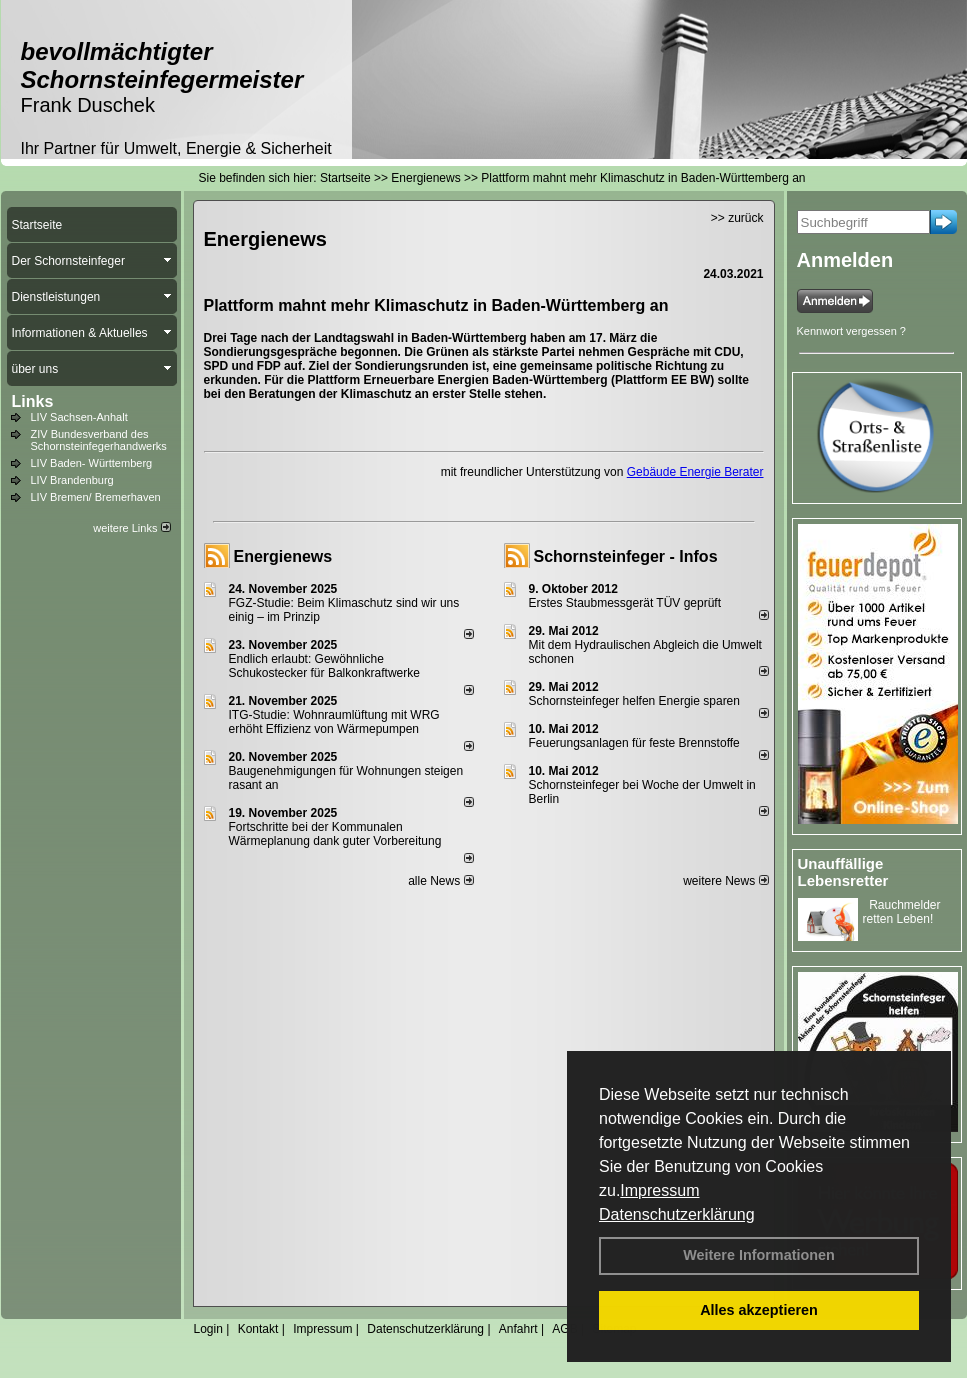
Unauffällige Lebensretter (843, 872)
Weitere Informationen (759, 1255)
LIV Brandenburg (72, 480)
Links (33, 401)
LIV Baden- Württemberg (92, 463)
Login (208, 1329)
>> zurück (737, 218)
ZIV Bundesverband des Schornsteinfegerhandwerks (99, 440)
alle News (440, 881)
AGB (564, 1329)
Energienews (283, 556)
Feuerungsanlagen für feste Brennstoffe (634, 743)
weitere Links (131, 528)
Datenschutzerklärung (677, 1214)
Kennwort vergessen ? (851, 331)
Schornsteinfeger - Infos (626, 556)
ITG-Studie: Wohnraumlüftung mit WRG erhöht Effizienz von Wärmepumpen (334, 722)
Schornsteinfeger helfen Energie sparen (634, 701)
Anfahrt (518, 1329)
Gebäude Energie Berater (695, 472)
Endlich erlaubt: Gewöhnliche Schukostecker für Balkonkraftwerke (324, 666)
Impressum (659, 1190)
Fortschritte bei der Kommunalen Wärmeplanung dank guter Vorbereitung (335, 834)
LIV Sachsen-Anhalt (79, 417)
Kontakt (258, 1329)
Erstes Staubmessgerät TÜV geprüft (625, 603)
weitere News (725, 881)
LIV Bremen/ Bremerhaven (96, 497)
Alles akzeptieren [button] (759, 1310)
